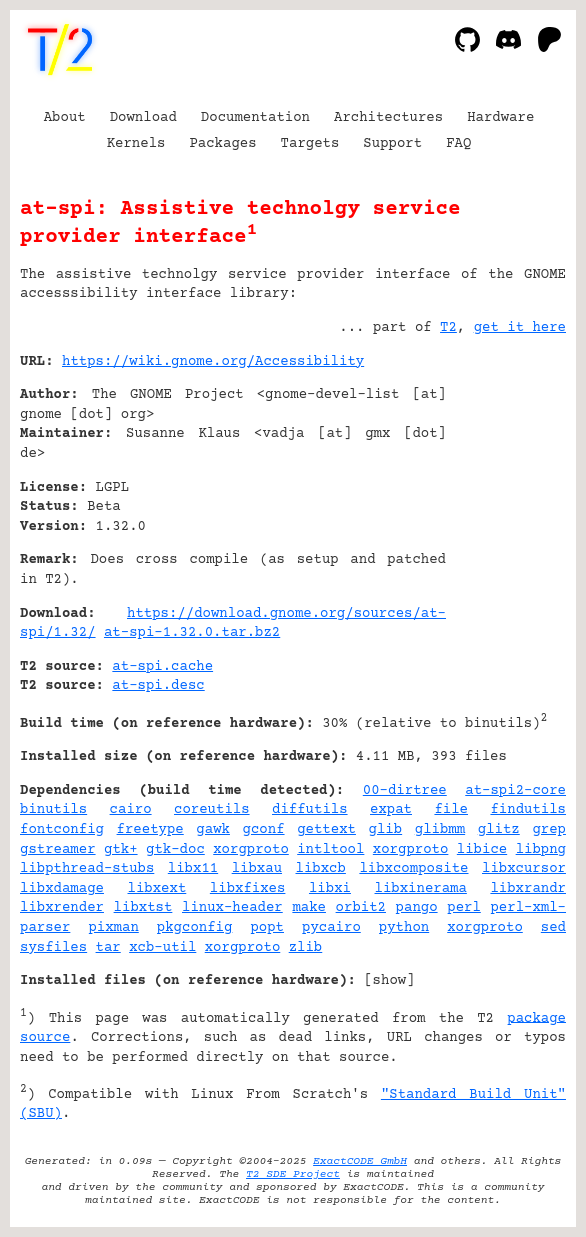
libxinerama (421, 889)
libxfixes (248, 889)
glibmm (440, 830)
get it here (520, 328)
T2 (448, 328)
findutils (528, 810)
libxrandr (528, 889)
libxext (157, 889)
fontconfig (62, 830)
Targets (310, 144)
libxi (330, 889)
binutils (53, 810)
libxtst (143, 908)
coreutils (212, 810)
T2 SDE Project (293, 1174)
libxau (257, 869)
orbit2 (361, 908)
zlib (306, 948)
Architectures (388, 118)
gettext (326, 830)
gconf (264, 830)
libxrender (62, 908)
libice (482, 850)
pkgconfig (195, 928)
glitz (499, 830)
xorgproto (251, 850)
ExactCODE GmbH (360, 1161)
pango (417, 908)
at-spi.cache (162, 667)
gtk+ (121, 850)
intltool (330, 850)
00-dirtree (405, 791)
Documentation (255, 118)
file (451, 810)
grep (549, 830)
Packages (222, 144)
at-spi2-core (515, 791)
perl (464, 908)
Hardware (500, 118)
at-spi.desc (158, 686)
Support (392, 144)
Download (143, 118)
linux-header (232, 908)
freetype (150, 830)
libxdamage (62, 889)
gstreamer (58, 850)
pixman (113, 928)
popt (267, 928)
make (309, 908)
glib (386, 830)
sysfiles (53, 948)
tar (108, 948)
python (404, 928)
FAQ (458, 144)
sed (553, 928)
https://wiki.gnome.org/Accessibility (213, 362)
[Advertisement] (506, 483)
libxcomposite (413, 869)
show (390, 981)
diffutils (310, 810)
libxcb (321, 869)
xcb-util (162, 948)
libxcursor (524, 869)
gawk (213, 830)
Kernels (136, 144)
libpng (541, 850)
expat (391, 810)
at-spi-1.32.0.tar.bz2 (192, 633)
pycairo (331, 928)
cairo (131, 810)
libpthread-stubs (87, 869)
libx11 (193, 869)
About (65, 118)
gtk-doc (175, 850)
